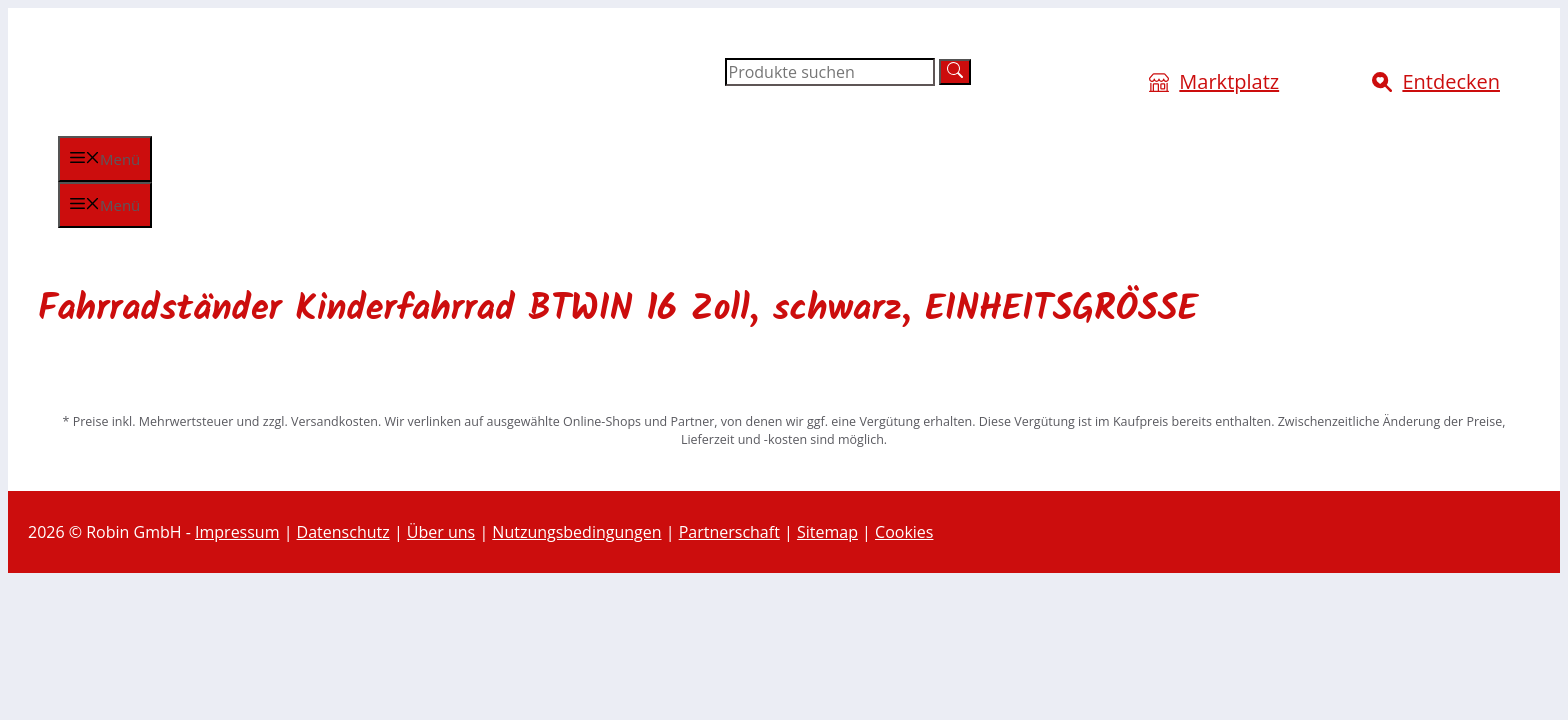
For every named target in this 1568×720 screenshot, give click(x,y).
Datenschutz (343, 532)
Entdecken (1451, 81)
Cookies (904, 532)
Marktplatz (1229, 81)
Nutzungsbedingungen (576, 532)
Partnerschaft (729, 532)
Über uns (441, 532)
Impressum (237, 532)
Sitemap (827, 532)
